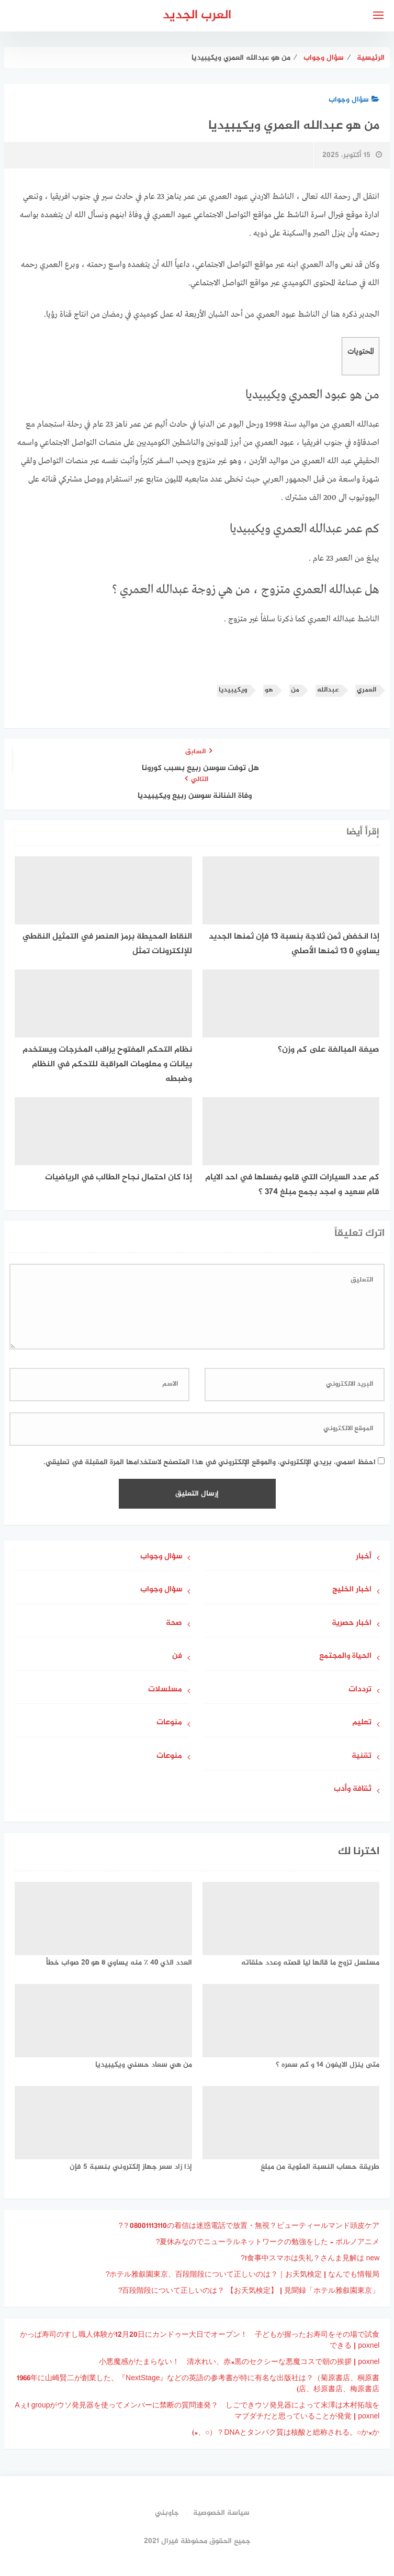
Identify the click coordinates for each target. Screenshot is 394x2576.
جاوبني (167, 2513)
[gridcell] (197, 605)
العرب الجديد (197, 15)
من (295, 690)
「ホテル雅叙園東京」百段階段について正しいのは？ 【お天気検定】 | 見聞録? (249, 2291)
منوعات (169, 1723)
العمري (366, 690)
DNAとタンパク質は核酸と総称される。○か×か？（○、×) (285, 2433)
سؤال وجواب (354, 100)
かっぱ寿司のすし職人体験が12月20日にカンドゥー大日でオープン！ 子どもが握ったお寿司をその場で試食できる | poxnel (199, 2340)
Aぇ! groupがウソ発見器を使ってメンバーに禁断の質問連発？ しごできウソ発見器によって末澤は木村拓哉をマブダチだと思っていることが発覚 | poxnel (197, 2411)
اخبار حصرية (352, 1624)
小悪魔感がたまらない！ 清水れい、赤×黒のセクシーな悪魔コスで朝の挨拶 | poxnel (239, 2362)
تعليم (362, 1723)
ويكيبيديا (233, 690)
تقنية (362, 1756)
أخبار (364, 1557)
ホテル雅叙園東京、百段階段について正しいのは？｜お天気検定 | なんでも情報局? (243, 2275)
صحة (174, 1624)
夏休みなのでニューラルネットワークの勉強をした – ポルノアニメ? (268, 2242)
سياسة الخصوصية (221, 2513)
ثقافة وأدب (353, 1789)
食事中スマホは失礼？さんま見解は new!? (310, 2258)
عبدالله (328, 690)
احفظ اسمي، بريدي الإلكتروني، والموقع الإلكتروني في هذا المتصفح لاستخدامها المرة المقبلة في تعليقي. (209, 1462)
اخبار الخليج (352, 1590)
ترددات (360, 1690)
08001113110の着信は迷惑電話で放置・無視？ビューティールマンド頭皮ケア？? (249, 2226)
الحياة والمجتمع (345, 1657)
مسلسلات (165, 1690)
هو (269, 690)
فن (177, 1657)
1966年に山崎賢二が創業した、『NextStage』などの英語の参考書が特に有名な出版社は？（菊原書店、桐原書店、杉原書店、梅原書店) (198, 2383)
